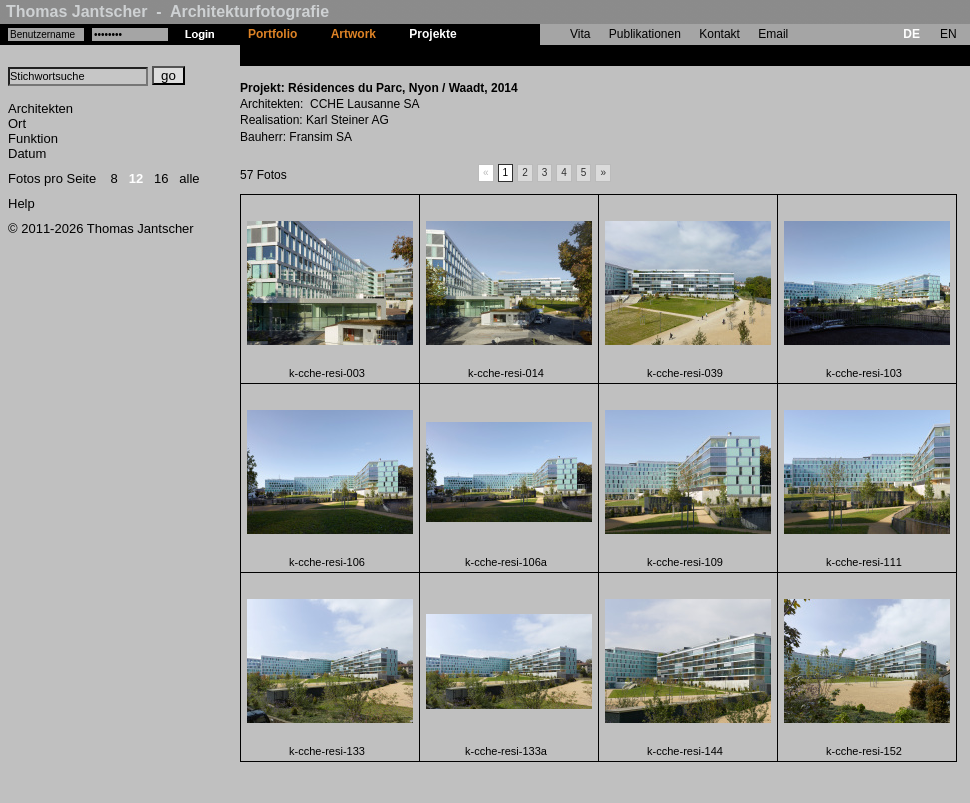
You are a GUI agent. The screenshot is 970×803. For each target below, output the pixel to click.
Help (21, 203)
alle (189, 178)
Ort (17, 123)
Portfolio (272, 34)
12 (136, 178)
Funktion (33, 138)
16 (161, 178)
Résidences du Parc (530, 55)
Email (773, 34)
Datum (27, 153)
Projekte (432, 34)
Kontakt (719, 34)
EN (948, 34)
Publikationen (645, 34)
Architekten (40, 108)
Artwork (353, 34)
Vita (580, 34)
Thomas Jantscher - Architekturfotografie (167, 11)
